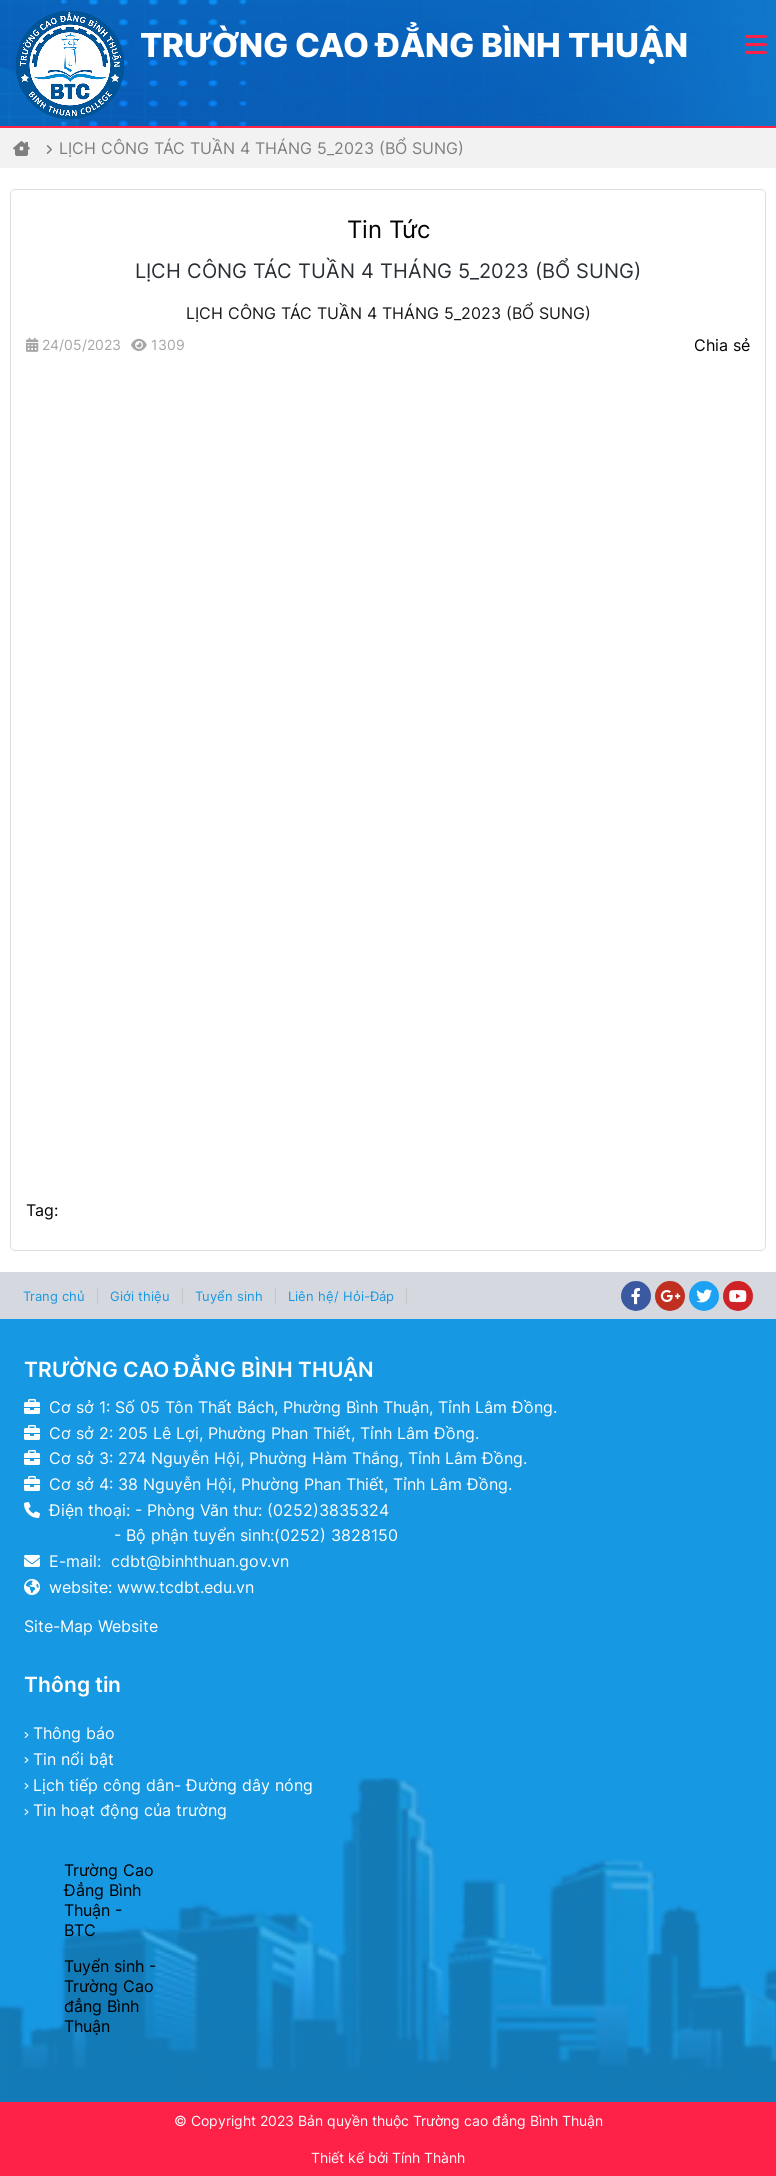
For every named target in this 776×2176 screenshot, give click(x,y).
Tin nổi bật (73, 1759)
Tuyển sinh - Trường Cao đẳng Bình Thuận (110, 1996)
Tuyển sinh (229, 1296)
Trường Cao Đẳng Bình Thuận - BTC (109, 1900)
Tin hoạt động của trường (130, 1810)
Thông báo (74, 1733)
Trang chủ (54, 1296)
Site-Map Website (91, 1626)
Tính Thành (428, 2157)
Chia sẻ (722, 345)
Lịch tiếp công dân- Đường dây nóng (173, 1785)
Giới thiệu (140, 1296)
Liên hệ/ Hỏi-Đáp (341, 1296)
